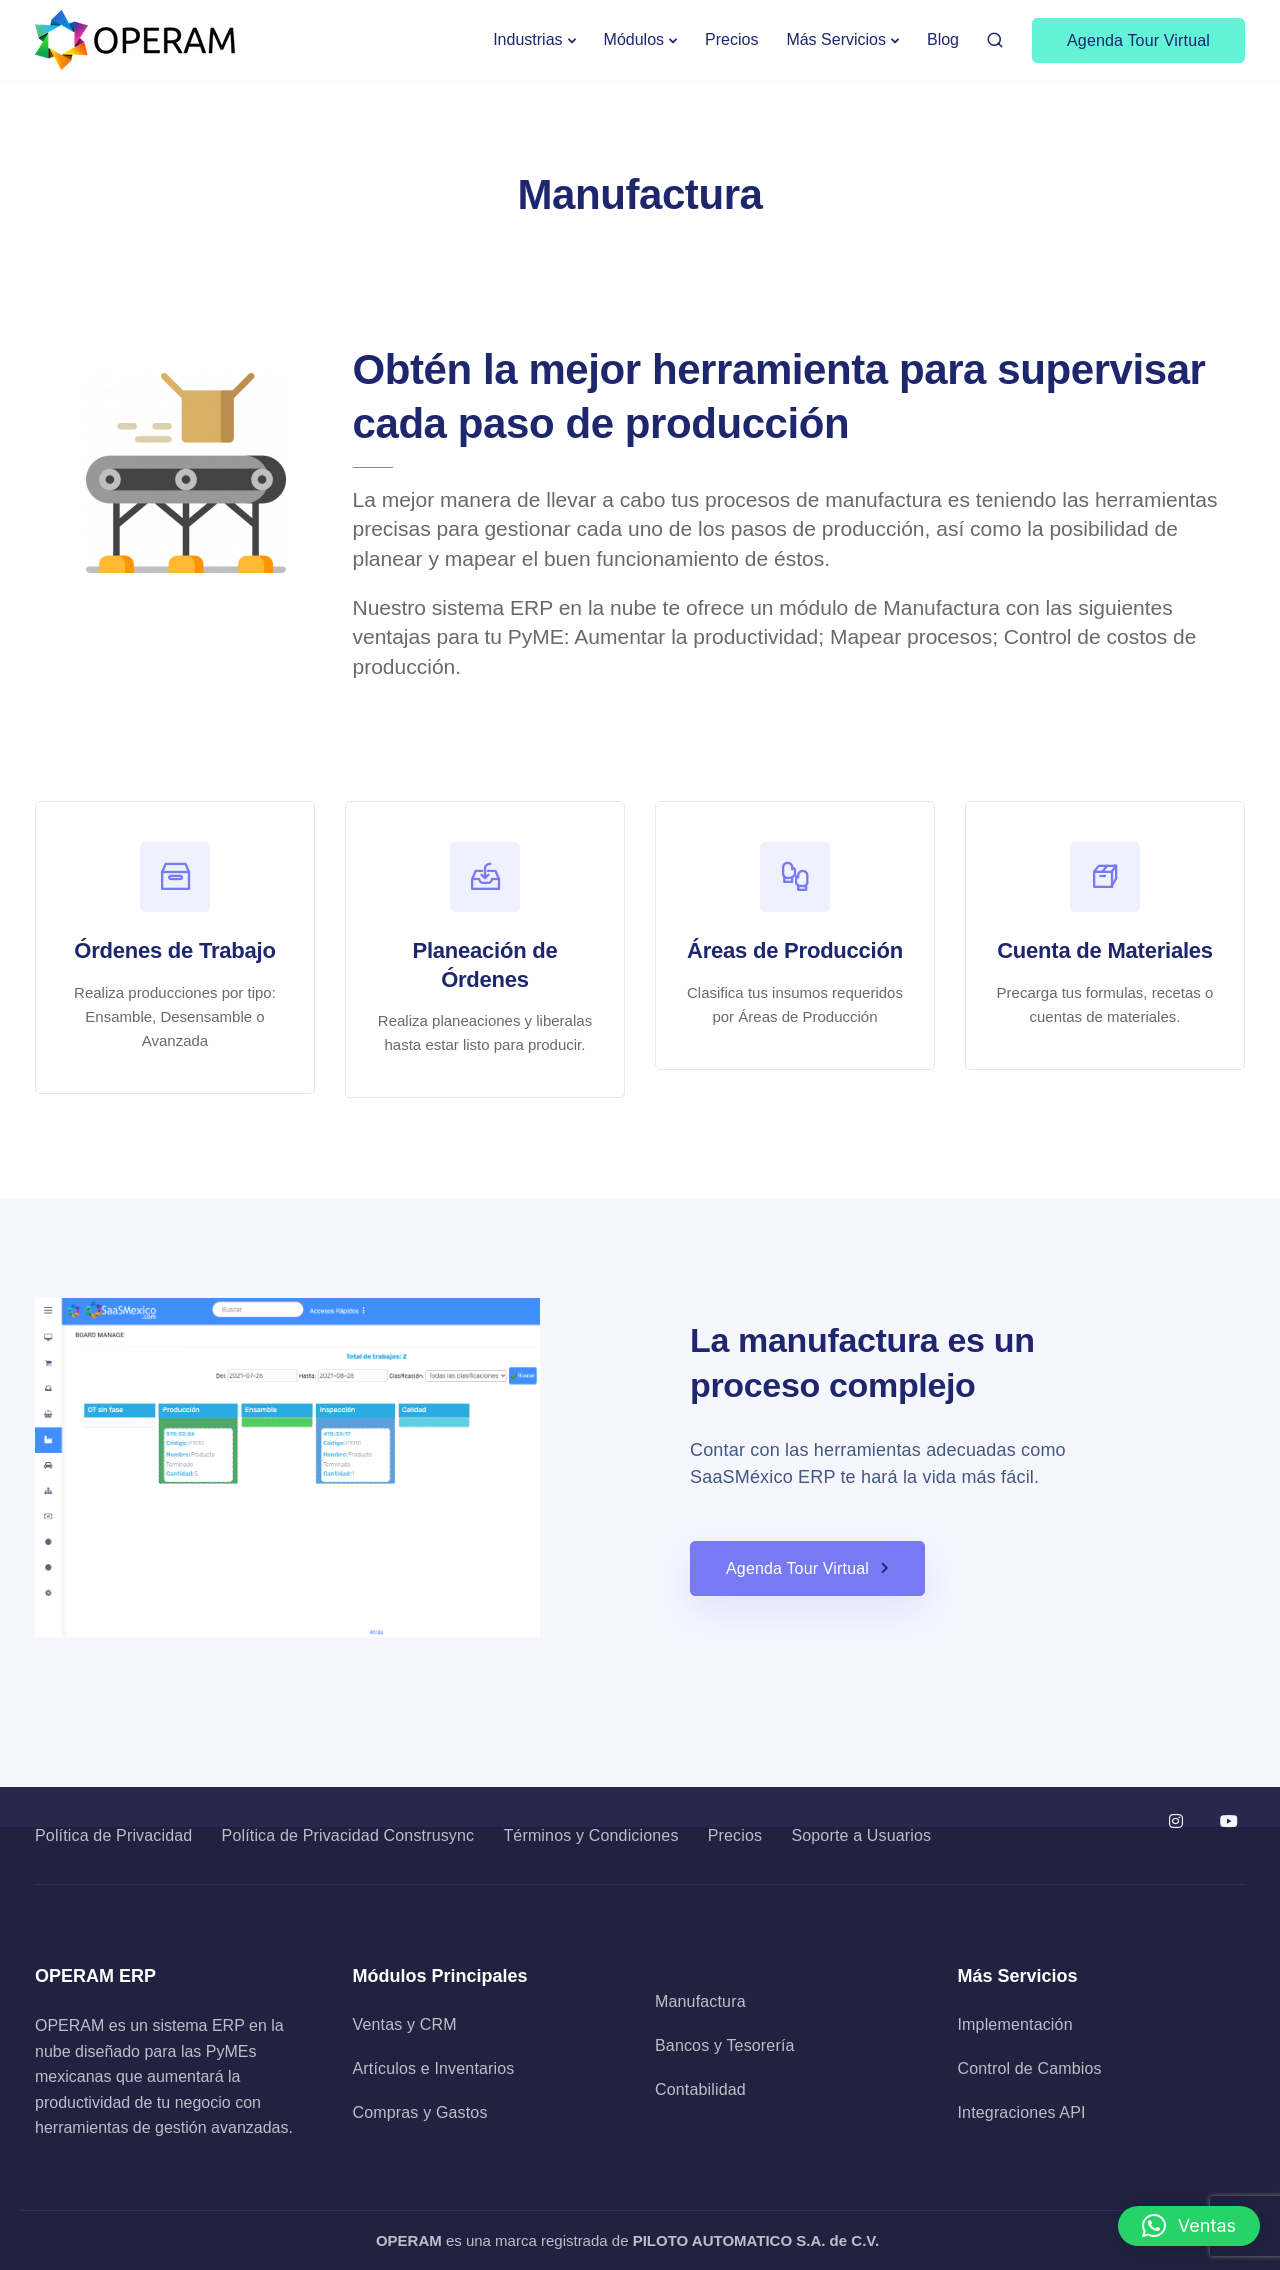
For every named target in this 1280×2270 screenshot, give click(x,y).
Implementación (1015, 2024)
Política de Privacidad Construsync (348, 1835)
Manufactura (700, 2001)
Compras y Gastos (420, 2112)
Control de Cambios (1030, 2068)
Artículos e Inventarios (434, 2068)
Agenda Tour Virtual (1138, 40)
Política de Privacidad (113, 1835)
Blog (943, 39)
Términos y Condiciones (590, 1835)
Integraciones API (1022, 2112)
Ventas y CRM (405, 2024)
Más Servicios (836, 39)
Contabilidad (700, 2089)
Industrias (527, 39)
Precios (731, 39)
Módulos (634, 39)
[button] (1189, 2226)
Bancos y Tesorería (725, 2045)
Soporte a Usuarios (861, 1835)
